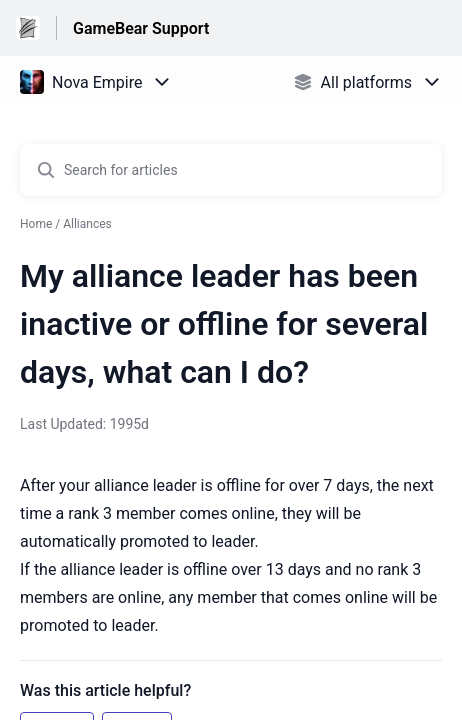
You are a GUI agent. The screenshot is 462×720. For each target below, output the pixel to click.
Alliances (87, 224)
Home (36, 224)
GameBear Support (141, 28)
